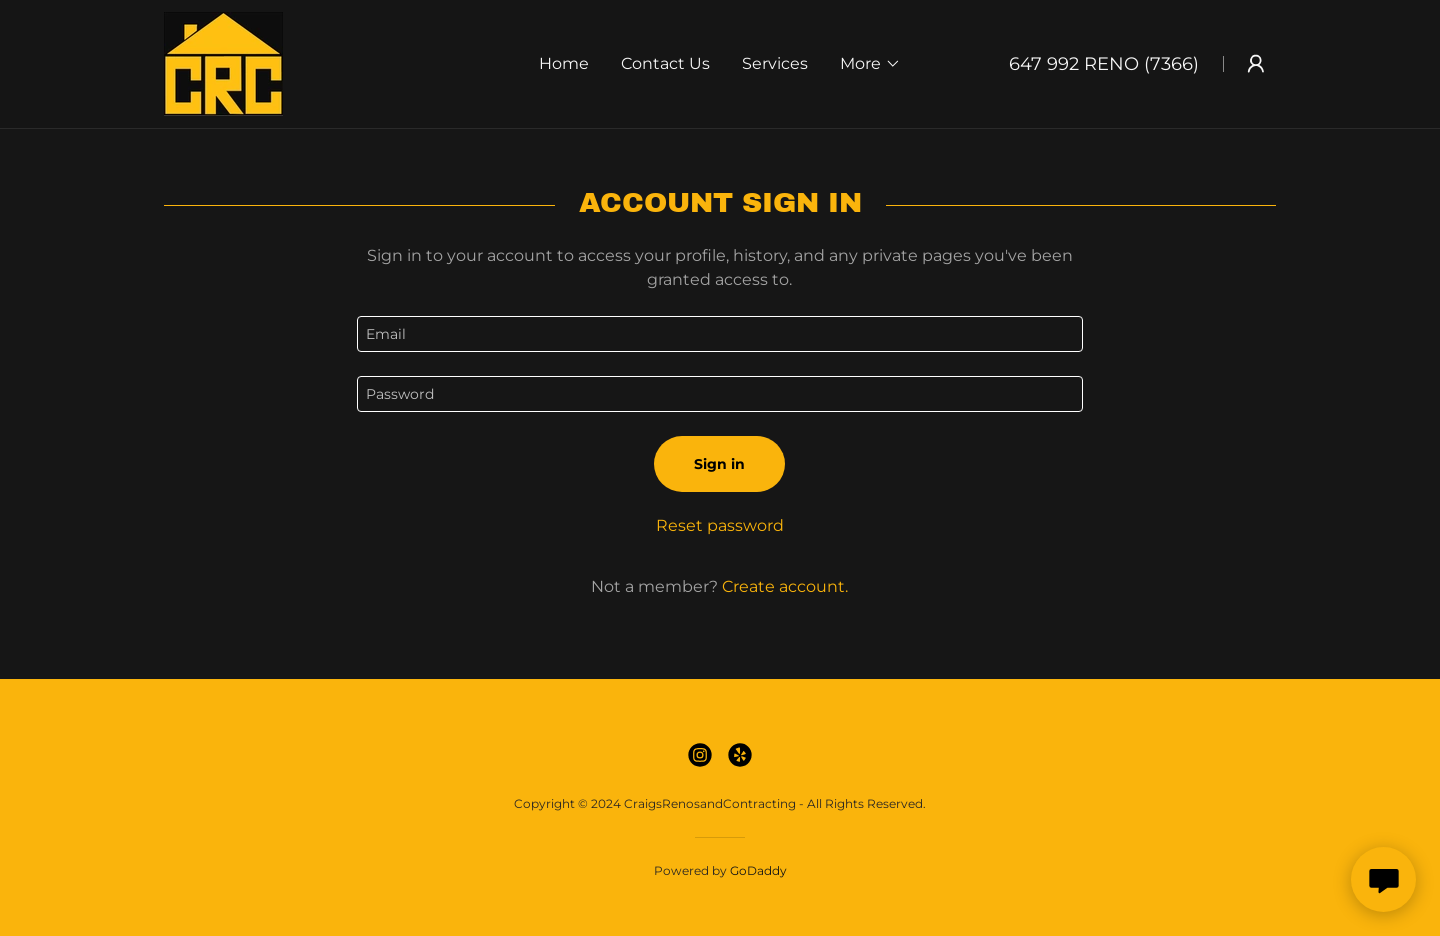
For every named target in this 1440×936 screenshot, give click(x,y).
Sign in (719, 464)
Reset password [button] (720, 525)
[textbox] (719, 334)
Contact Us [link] (665, 63)
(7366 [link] (1168, 64)
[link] (223, 62)
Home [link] (564, 63)
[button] (870, 64)
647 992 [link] (1044, 64)
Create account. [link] (785, 586)
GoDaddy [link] (758, 870)
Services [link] (775, 63)
